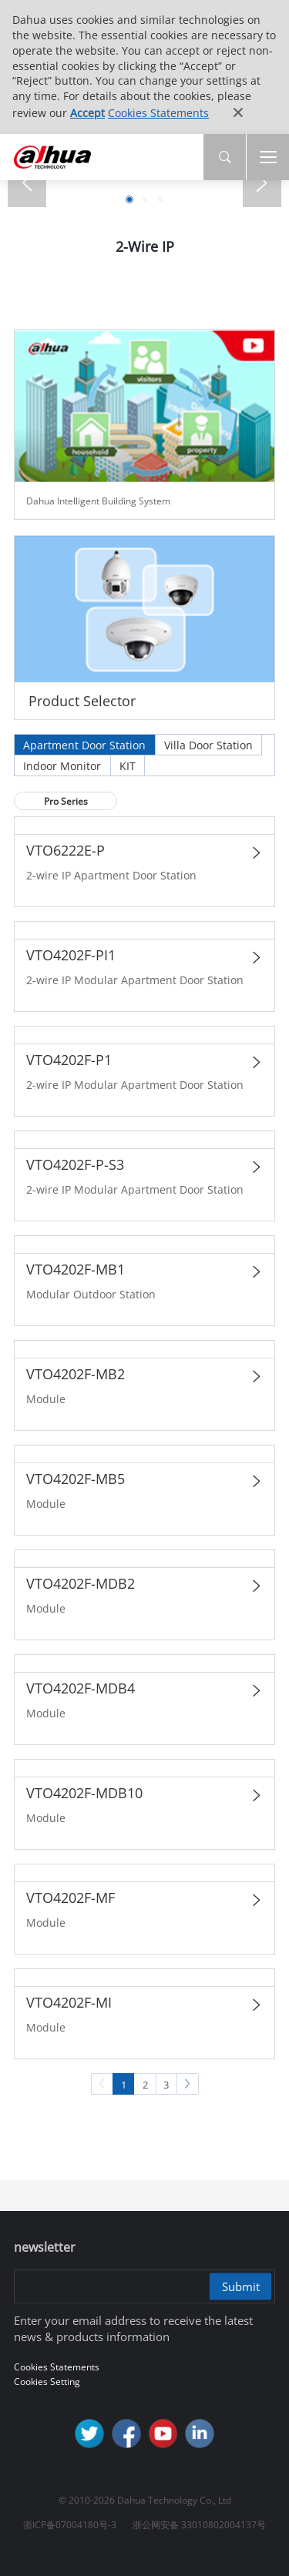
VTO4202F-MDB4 (80, 1688)
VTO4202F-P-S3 (75, 1164)
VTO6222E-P (65, 850)
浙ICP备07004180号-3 (69, 2524)
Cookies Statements (158, 113)
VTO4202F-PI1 (71, 955)
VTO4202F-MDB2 (80, 1583)
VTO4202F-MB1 (75, 1269)
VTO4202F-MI (69, 2002)
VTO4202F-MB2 (75, 1374)
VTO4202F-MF (70, 1897)
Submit (241, 2285)
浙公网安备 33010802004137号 (199, 2524)
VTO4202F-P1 (69, 1059)
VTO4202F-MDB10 (84, 1793)
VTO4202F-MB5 (75, 1478)
